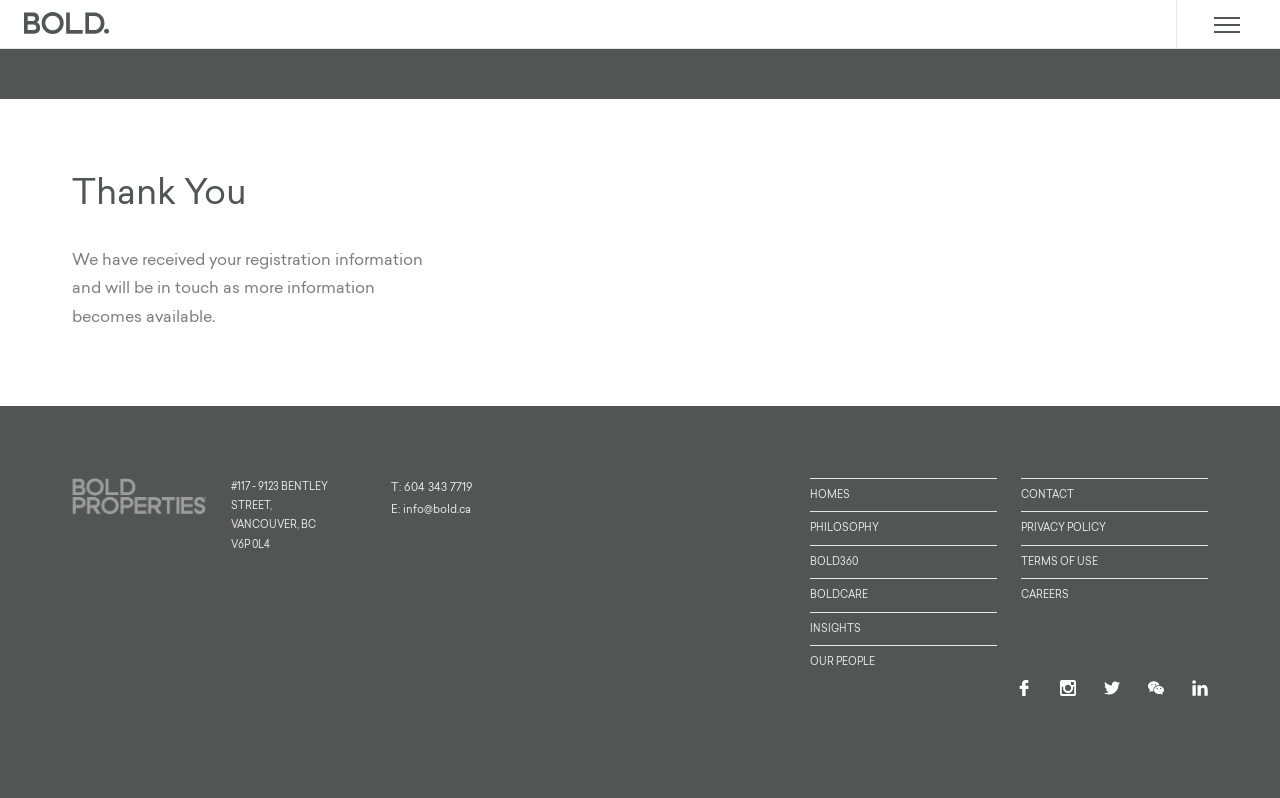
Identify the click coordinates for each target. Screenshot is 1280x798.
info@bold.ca (437, 510)
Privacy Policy (1063, 528)
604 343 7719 (438, 488)
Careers (1045, 595)
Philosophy (844, 528)
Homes (830, 495)
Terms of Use (1059, 562)
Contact (1047, 495)
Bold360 (834, 562)
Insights (835, 629)
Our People (842, 662)
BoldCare (839, 595)
